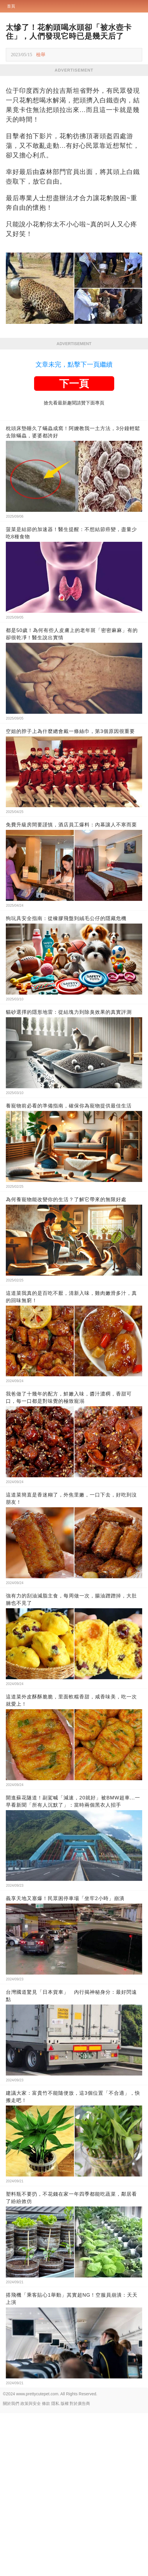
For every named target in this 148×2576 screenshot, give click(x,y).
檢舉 (40, 54)
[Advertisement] (74, 119)
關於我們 (11, 2566)
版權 (65, 2566)
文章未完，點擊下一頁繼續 (74, 527)
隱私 (55, 2566)
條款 (46, 2566)
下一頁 (74, 546)
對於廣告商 (80, 2566)
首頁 (11, 6)
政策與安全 (30, 2566)
